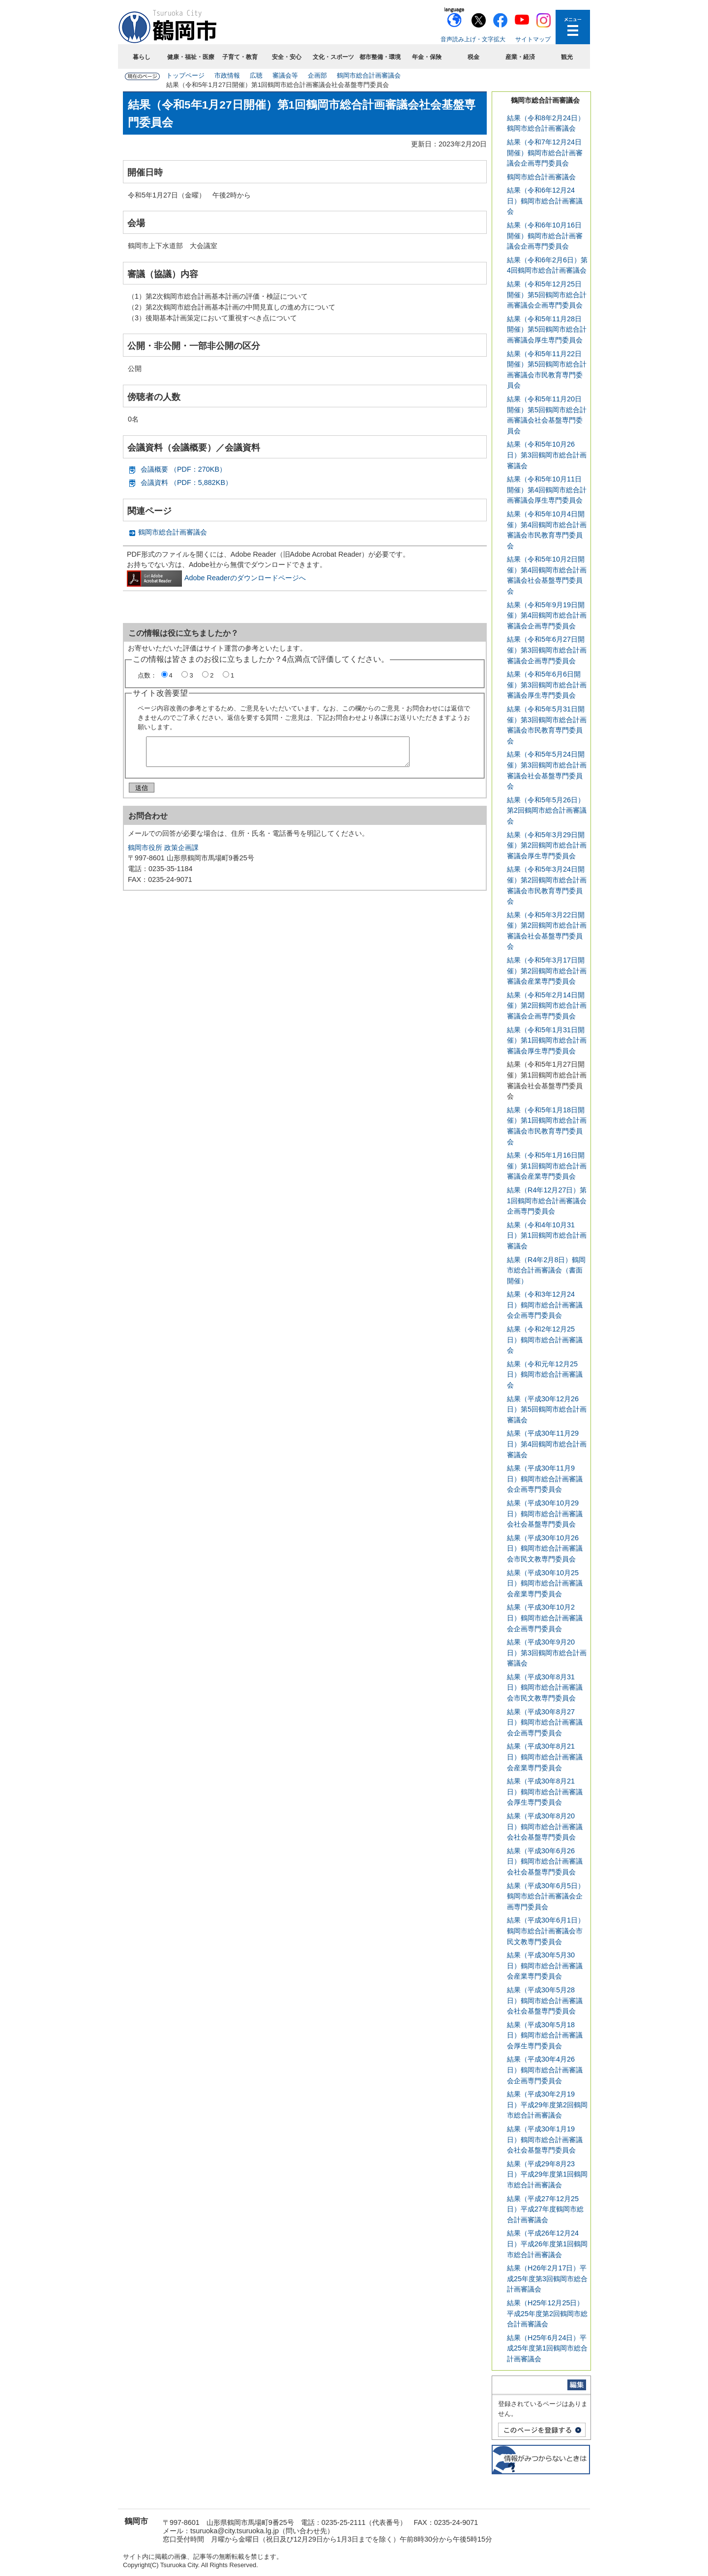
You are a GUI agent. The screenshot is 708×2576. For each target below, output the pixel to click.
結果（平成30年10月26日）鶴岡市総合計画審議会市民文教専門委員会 (545, 1548)
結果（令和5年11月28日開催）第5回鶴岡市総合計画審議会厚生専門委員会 (547, 329)
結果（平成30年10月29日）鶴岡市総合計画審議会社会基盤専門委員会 (545, 1513)
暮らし (141, 57)
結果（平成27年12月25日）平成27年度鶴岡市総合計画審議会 (545, 2209)
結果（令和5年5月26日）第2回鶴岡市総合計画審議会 (547, 810)
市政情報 (227, 75)
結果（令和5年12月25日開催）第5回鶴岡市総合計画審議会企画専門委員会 (547, 294)
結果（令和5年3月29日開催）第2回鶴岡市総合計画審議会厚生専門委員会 (547, 845)
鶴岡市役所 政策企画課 (163, 851)
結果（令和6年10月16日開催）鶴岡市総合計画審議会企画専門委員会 (545, 235)
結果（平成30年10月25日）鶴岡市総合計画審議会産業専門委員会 (545, 1583)
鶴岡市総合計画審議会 (369, 75)
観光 (567, 57)
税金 (473, 57)
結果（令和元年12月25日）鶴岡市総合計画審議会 (545, 1374)
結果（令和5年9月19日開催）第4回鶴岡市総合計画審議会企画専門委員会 (547, 615)
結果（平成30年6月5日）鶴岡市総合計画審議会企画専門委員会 (546, 1896)
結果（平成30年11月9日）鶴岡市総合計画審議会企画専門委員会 (545, 1478)
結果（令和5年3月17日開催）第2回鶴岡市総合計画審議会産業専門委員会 (547, 970)
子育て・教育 (240, 57)
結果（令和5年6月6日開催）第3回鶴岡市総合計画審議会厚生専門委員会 (547, 684)
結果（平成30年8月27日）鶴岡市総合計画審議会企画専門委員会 (545, 1722)
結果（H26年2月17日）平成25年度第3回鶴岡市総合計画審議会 (547, 2278)
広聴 (256, 75)
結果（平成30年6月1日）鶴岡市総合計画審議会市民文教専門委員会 (546, 1930)
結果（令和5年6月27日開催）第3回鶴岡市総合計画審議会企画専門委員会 (547, 649)
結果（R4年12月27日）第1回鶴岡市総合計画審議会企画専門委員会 (547, 1200)
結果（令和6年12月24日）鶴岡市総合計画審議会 (545, 200)
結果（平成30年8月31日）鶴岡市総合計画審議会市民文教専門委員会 (545, 1687)
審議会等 (285, 75)
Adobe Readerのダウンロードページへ (216, 578)
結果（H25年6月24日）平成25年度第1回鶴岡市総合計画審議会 (547, 2348)
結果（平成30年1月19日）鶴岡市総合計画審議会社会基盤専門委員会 (545, 2139)
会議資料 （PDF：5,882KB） (186, 482)
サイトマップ (533, 39)
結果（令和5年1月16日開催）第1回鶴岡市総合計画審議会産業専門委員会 (547, 1165)
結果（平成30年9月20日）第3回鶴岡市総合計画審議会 (547, 1652)
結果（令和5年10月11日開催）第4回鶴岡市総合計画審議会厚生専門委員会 (547, 489)
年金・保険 (427, 57)
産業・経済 (520, 57)
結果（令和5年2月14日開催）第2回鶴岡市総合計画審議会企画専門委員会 (547, 1005)
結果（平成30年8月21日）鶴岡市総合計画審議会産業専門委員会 (545, 1756)
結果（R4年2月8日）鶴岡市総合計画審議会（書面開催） (546, 1270)
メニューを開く (573, 27)
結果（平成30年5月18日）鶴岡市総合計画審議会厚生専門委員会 (545, 2035)
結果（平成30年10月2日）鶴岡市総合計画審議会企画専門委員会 (545, 1617)
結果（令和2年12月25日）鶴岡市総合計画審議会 (545, 1339)
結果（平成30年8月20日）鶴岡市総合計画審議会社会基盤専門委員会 (545, 1826)
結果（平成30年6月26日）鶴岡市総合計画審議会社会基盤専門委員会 (545, 1861)
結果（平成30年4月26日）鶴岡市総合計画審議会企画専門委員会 (545, 2069)
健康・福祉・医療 (190, 57)
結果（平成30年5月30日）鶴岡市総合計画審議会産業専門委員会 (545, 1965)
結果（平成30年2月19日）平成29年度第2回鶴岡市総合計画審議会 (547, 2104)
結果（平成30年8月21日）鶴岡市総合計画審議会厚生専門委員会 (545, 1791)
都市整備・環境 (380, 57)
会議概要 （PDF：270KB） (183, 469)
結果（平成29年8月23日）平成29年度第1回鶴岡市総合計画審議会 (547, 2174)
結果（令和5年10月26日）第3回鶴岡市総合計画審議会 (547, 454)
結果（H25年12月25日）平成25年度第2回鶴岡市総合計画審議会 (547, 2313)
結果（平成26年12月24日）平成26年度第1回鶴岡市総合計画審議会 (547, 2243)
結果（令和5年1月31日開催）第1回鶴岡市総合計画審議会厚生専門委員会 (547, 1040)
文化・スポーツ (333, 57)
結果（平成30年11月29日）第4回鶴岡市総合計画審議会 (547, 1443)
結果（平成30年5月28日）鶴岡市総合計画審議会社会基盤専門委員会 (545, 2000)
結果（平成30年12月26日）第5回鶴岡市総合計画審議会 (547, 1409)
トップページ (185, 75)
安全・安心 (286, 57)
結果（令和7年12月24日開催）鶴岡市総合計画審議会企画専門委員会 (545, 152)
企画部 (317, 75)
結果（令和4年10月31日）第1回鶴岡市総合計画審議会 (547, 1235)
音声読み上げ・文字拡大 (473, 39)
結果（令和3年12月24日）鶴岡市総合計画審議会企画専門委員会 (545, 1304)
